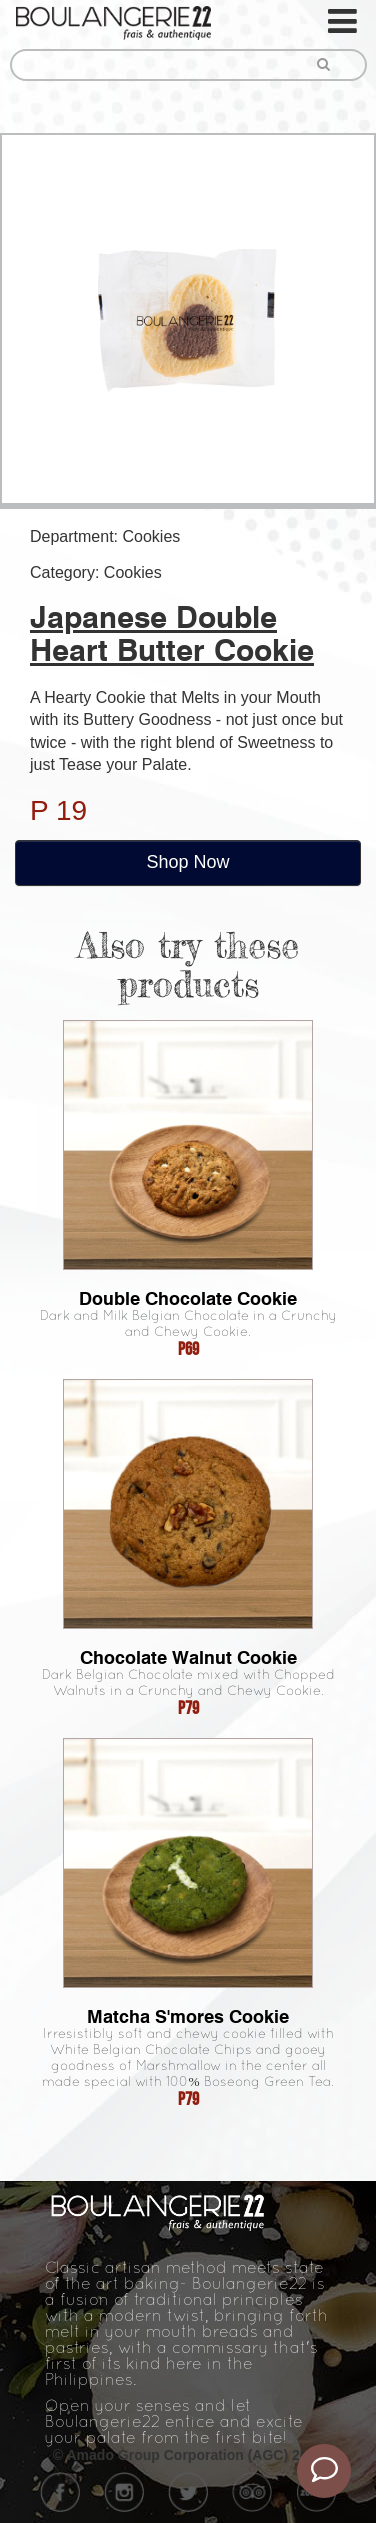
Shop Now (187, 862)
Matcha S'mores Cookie (188, 2016)
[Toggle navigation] (344, 21)
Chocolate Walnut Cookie (188, 1657)
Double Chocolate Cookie (188, 1298)
